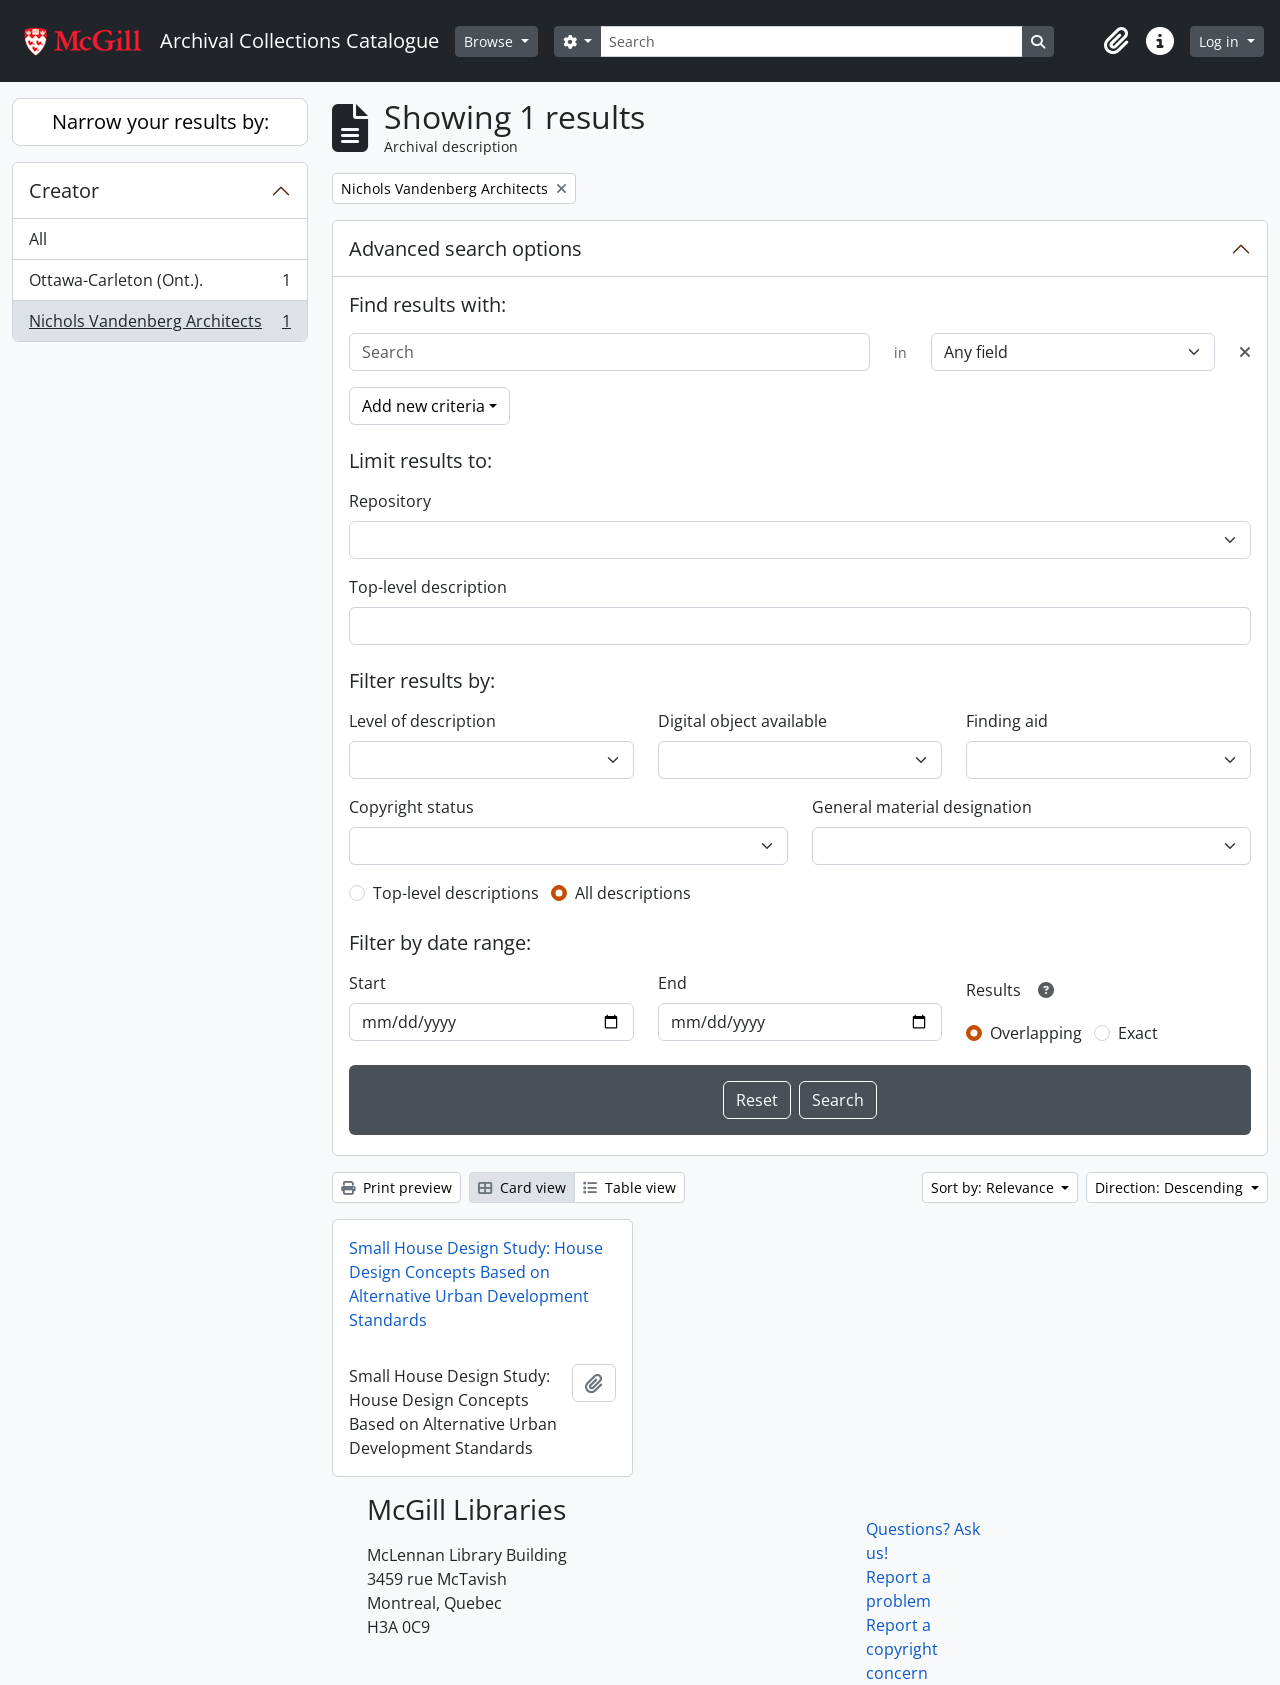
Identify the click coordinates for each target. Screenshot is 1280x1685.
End (672, 983)
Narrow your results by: (160, 121)
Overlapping (1036, 1033)
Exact (1138, 1033)
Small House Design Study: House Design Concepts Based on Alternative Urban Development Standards (476, 1284)
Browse (490, 41)
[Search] (811, 41)
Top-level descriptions (456, 893)
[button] (1116, 41)
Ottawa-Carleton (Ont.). (159, 284)
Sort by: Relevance (994, 1187)
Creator (64, 190)
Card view (522, 1187)
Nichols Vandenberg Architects (159, 325)
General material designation (922, 807)
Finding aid (1007, 721)
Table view (629, 1187)
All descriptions (633, 893)
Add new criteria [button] (423, 406)
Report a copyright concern (902, 1649)
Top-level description (428, 587)
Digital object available (742, 721)
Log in (1221, 41)
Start (367, 983)
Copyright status (411, 807)
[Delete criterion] (1245, 352)
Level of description (422, 721)
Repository (390, 501)
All (38, 239)
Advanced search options (465, 248)
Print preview (396, 1187)
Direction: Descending (1171, 1187)
